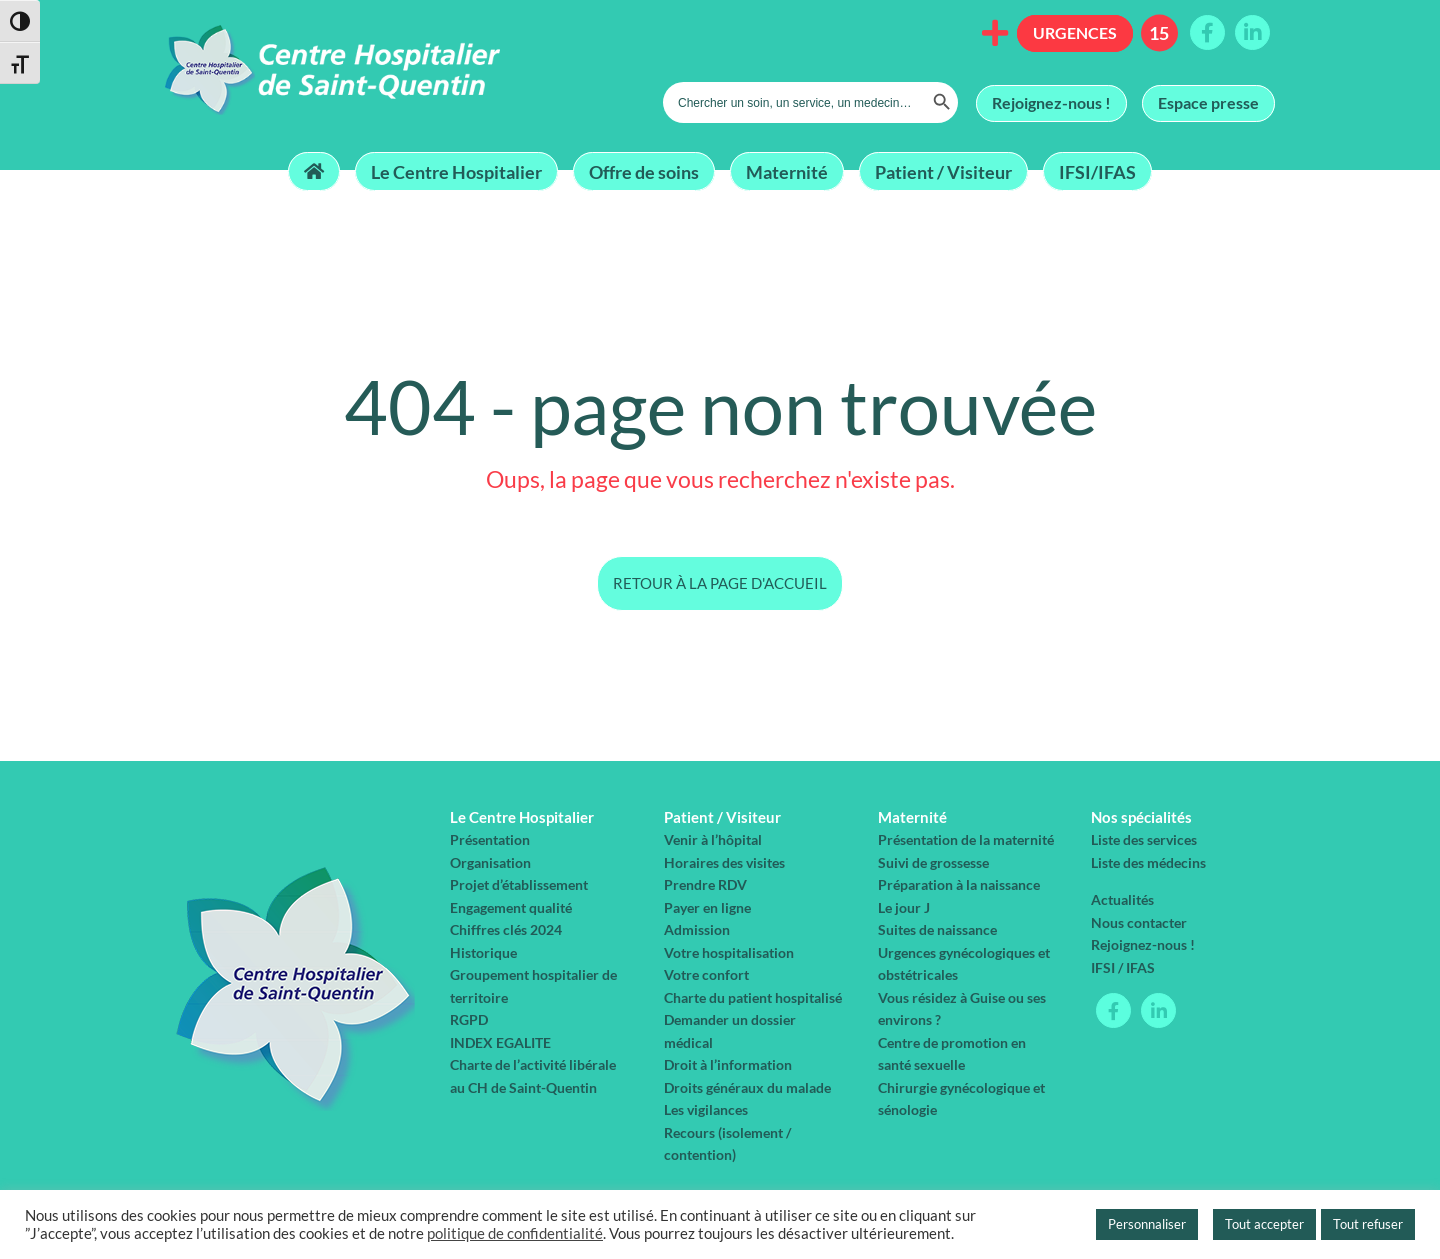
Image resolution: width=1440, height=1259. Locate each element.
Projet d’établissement (519, 884)
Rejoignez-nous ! (1051, 102)
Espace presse (1208, 102)
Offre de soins (644, 171)
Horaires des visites (724, 862)
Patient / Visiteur (943, 171)
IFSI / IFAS (1123, 967)
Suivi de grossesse (933, 862)
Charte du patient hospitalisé (753, 997)
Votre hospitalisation (729, 952)
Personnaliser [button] (1147, 1224)
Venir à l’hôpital (713, 839)
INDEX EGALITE (500, 1042)
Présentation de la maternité (966, 839)
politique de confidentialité (515, 1233)
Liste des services (1144, 839)
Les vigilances (706, 1109)
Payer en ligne (707, 907)
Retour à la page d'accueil (720, 583)
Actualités (1122, 899)
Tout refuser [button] (1368, 1224)
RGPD (469, 1019)
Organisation (490, 862)
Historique (483, 952)
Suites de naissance (937, 929)
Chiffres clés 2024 (506, 929)
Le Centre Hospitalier (456, 171)
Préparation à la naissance (959, 884)
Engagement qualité (511, 907)
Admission (697, 929)
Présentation (490, 839)
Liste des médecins (1148, 862)
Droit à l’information (728, 1064)
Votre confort (706, 974)
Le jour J (904, 907)
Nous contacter (1139, 922)
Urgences (1075, 32)
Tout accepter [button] (1264, 1224)
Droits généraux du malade (747, 1087)
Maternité (787, 171)
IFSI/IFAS (1097, 171)
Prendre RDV (705, 884)
